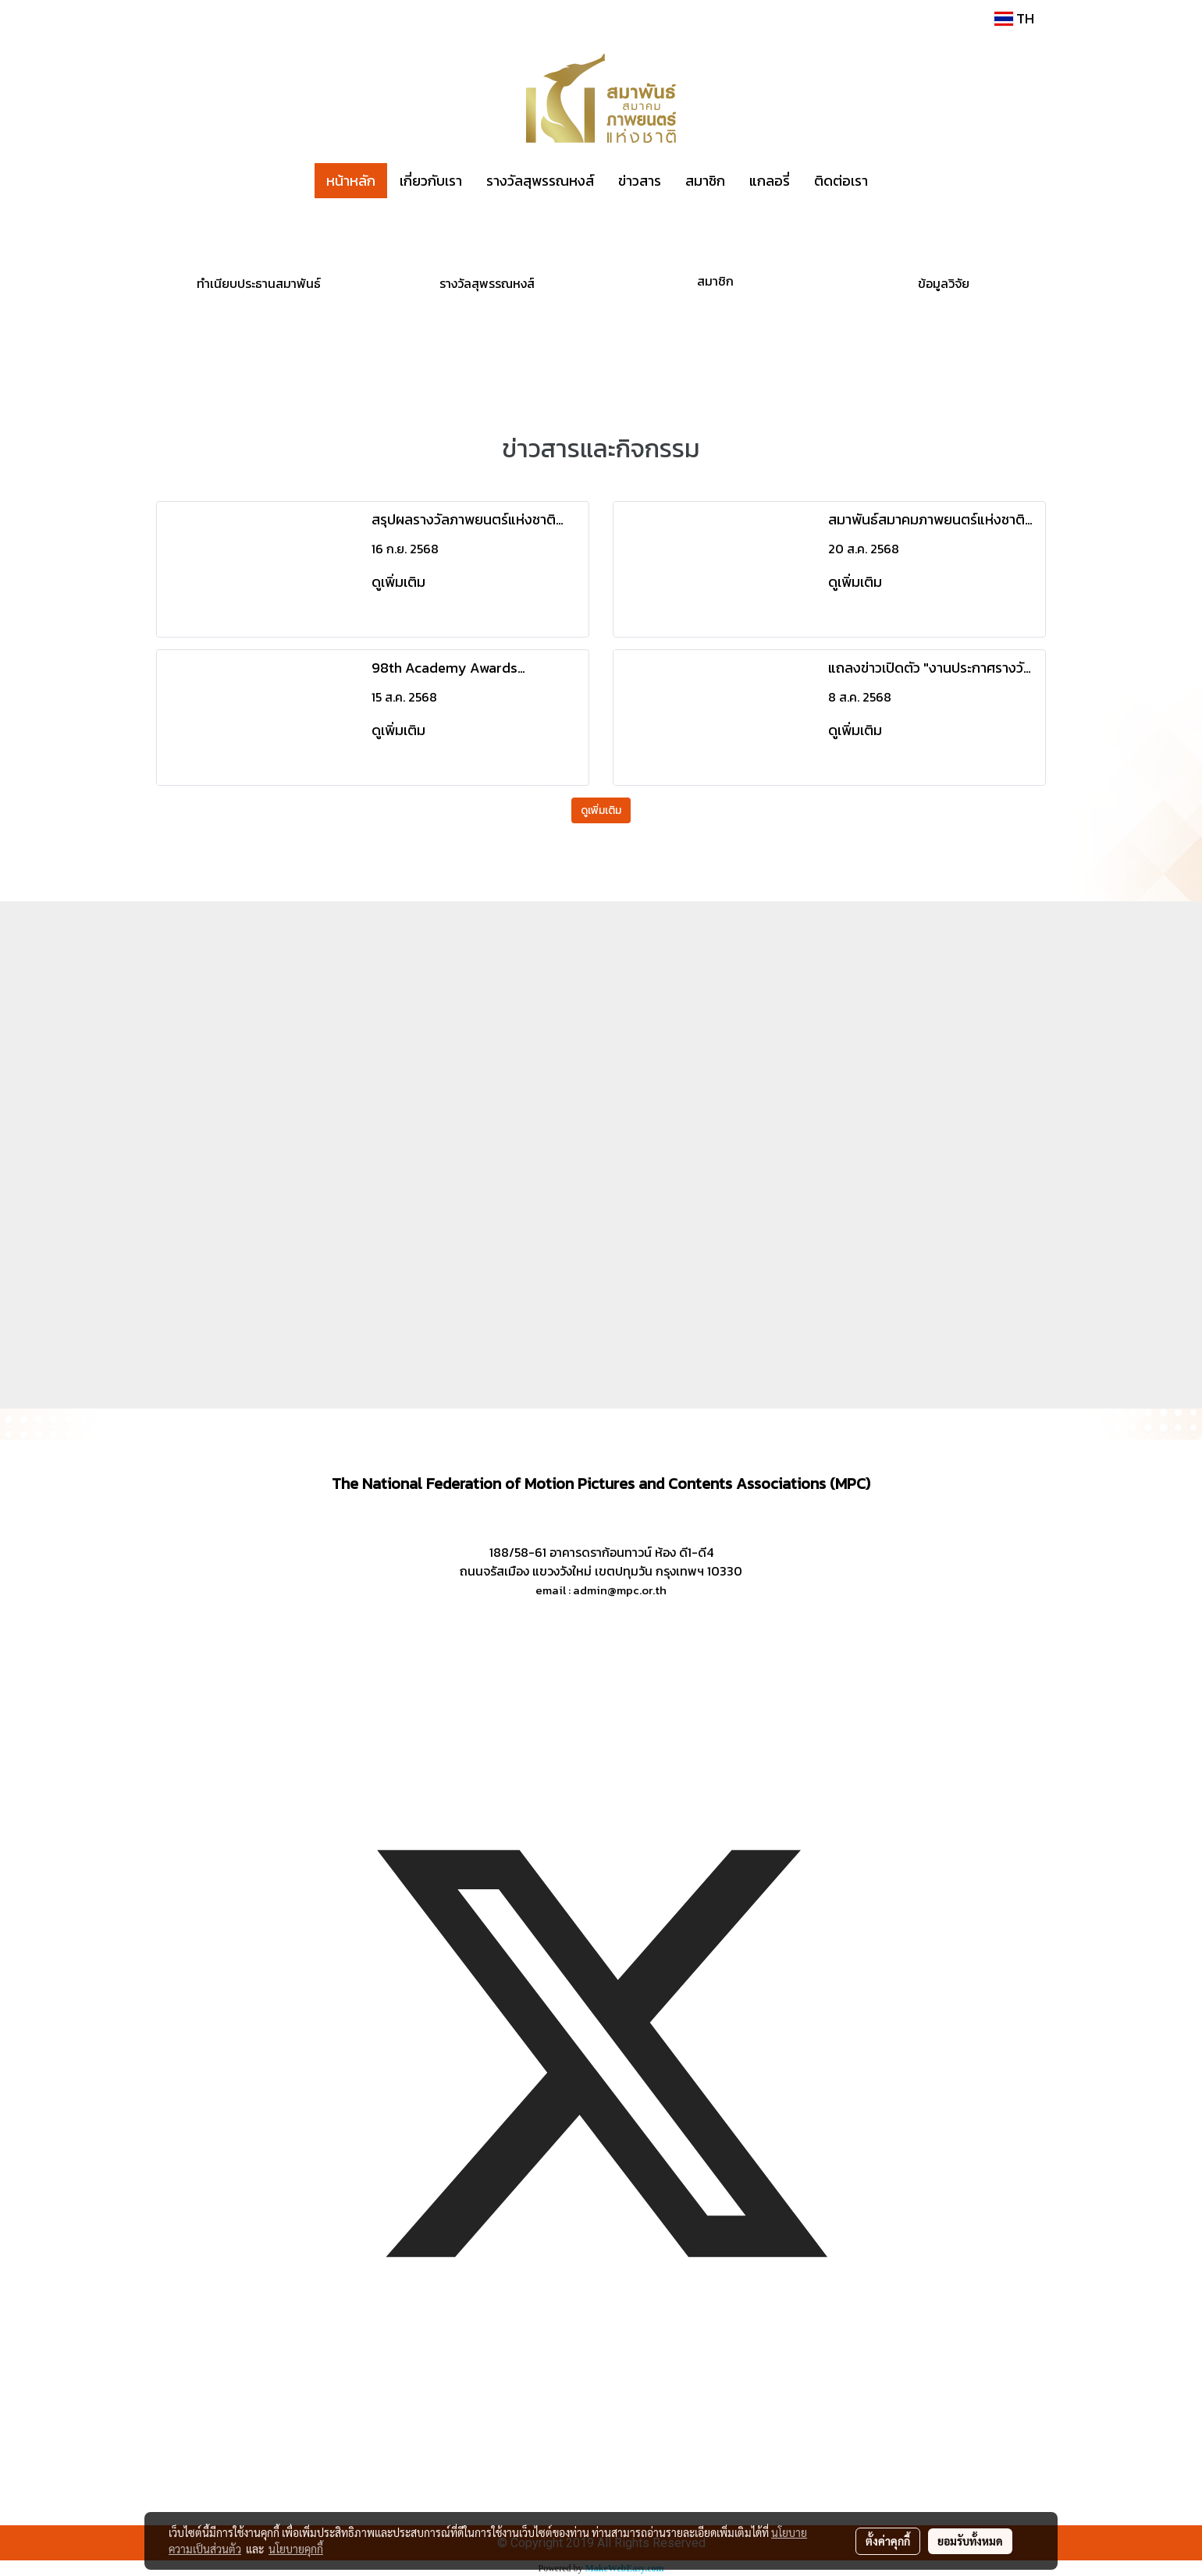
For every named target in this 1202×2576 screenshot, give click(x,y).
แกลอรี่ (769, 180)
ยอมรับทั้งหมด (970, 2541)
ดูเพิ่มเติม (400, 581)
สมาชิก (705, 180)
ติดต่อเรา (841, 180)
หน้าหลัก (350, 180)
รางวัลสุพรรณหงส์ (540, 180)
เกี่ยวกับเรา (431, 180)
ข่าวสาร (639, 180)
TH (1014, 18)
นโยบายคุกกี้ (295, 2549)
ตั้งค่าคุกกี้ (888, 2541)
